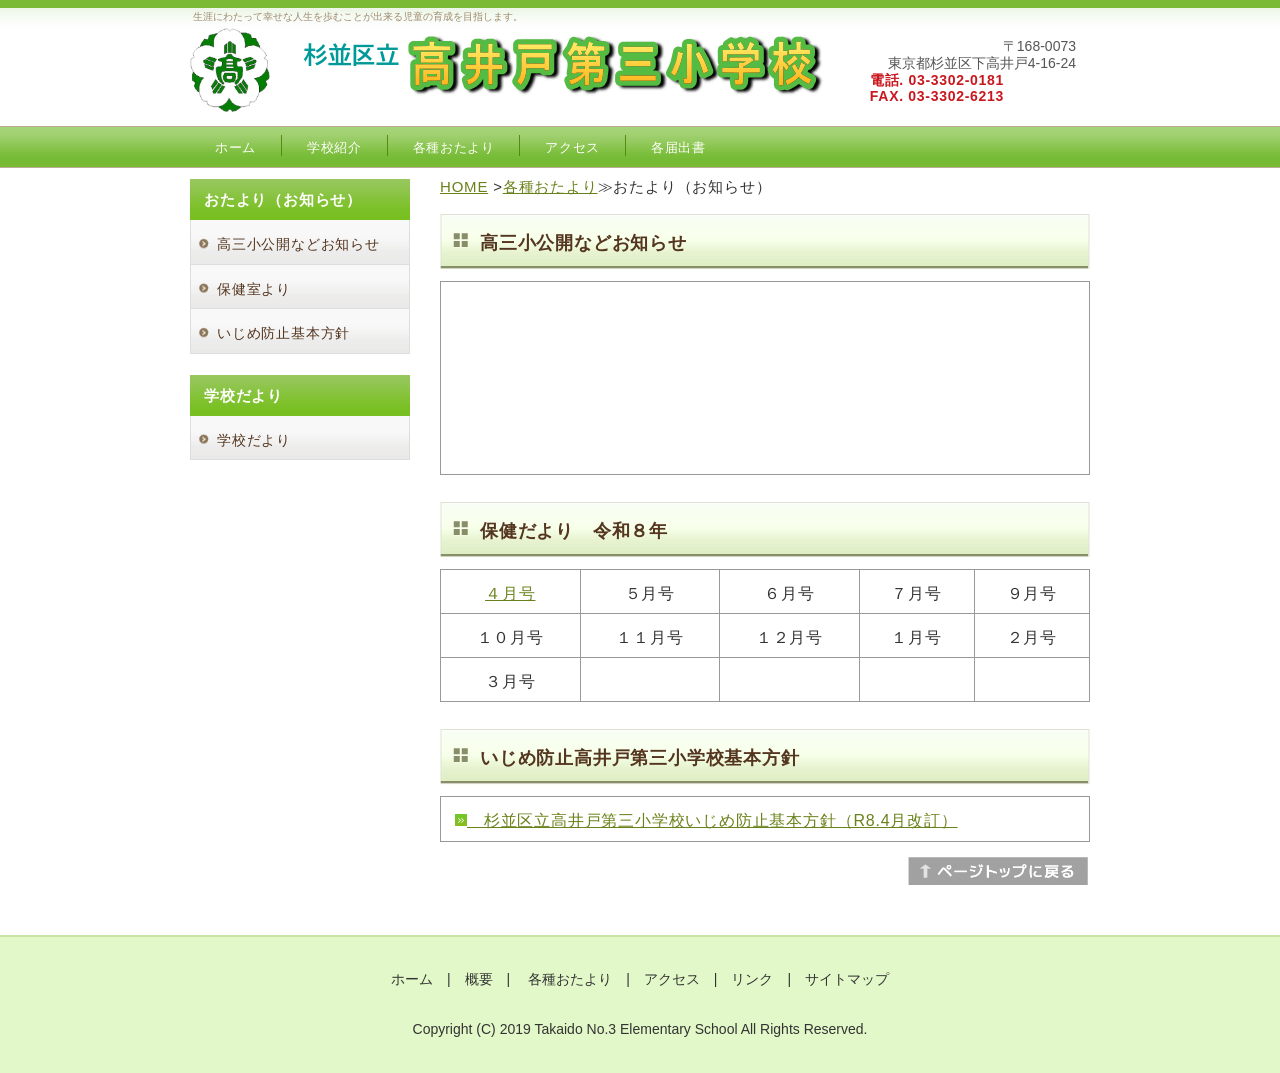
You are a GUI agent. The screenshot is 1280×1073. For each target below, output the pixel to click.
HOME (464, 186)
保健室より (254, 289)
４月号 (510, 593)
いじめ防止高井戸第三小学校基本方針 (640, 758)
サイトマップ (847, 979)
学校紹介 (334, 147)
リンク (752, 979)
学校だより (254, 440)
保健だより (527, 531)
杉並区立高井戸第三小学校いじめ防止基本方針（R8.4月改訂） (712, 820)
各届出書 (678, 147)
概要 (479, 979)
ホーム (235, 147)
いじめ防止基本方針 (283, 333)
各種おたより (454, 147)
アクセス (572, 147)
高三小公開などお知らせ (298, 244)
